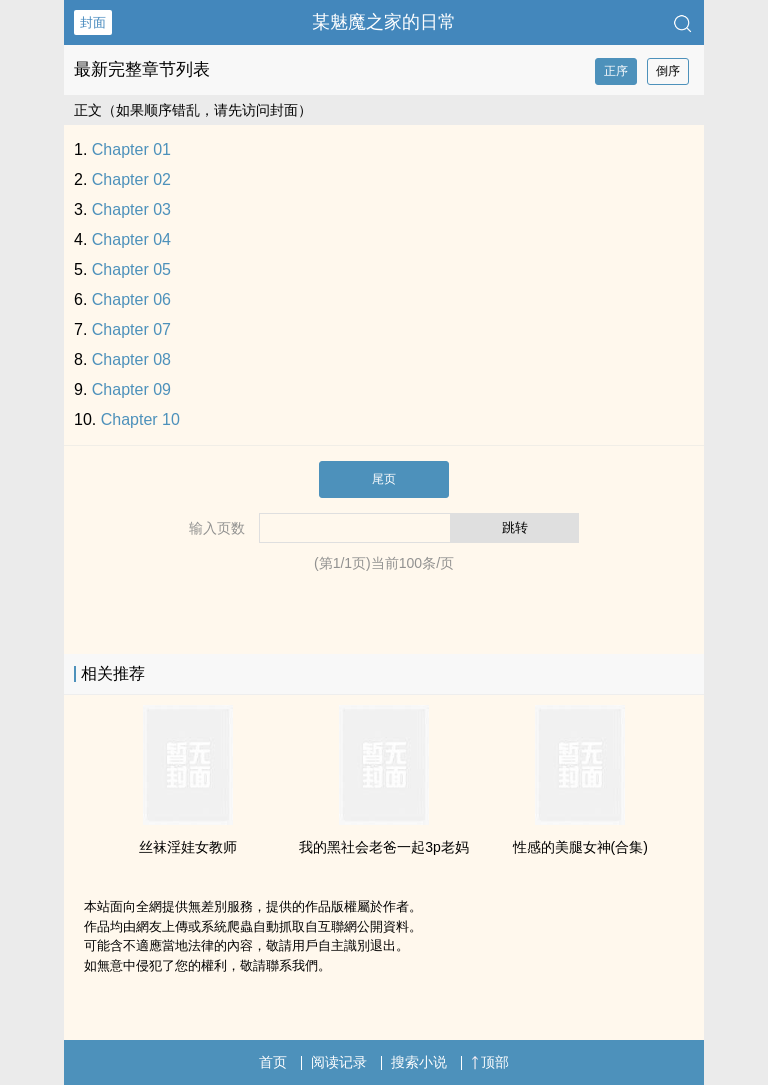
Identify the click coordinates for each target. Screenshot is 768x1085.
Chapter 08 (131, 359)
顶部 (490, 1062)
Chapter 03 (131, 209)
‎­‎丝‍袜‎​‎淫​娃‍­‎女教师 (188, 847)
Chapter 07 (131, 329)
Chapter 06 (131, 299)
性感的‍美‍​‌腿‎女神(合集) (580, 847)
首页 (273, 1062)
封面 (93, 22)
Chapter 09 (131, 389)
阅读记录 (339, 1062)
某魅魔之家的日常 (384, 22)
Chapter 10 (140, 419)
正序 (616, 71)
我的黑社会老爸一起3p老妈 (384, 847)
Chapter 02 (131, 179)
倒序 (668, 71)
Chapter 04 (131, 239)
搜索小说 (419, 1062)
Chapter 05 (131, 269)
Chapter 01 (131, 149)
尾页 (384, 479)
